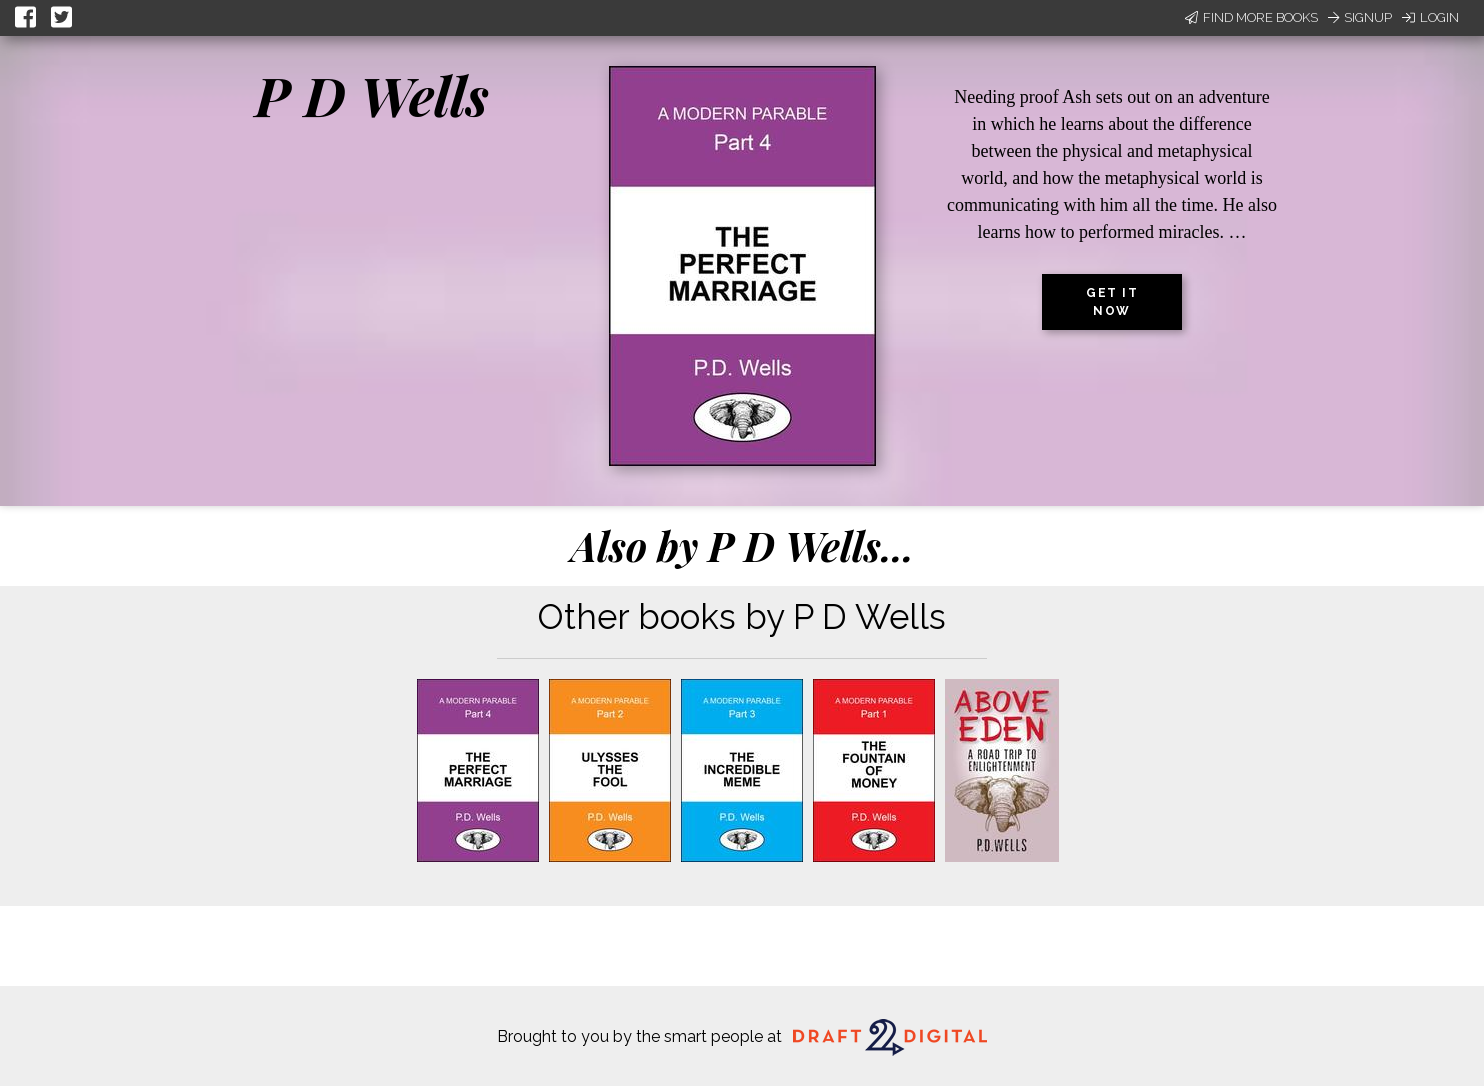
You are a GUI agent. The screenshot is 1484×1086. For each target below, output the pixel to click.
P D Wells (372, 95)
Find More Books (1251, 17)
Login (1430, 17)
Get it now (1112, 302)
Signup (1360, 17)
